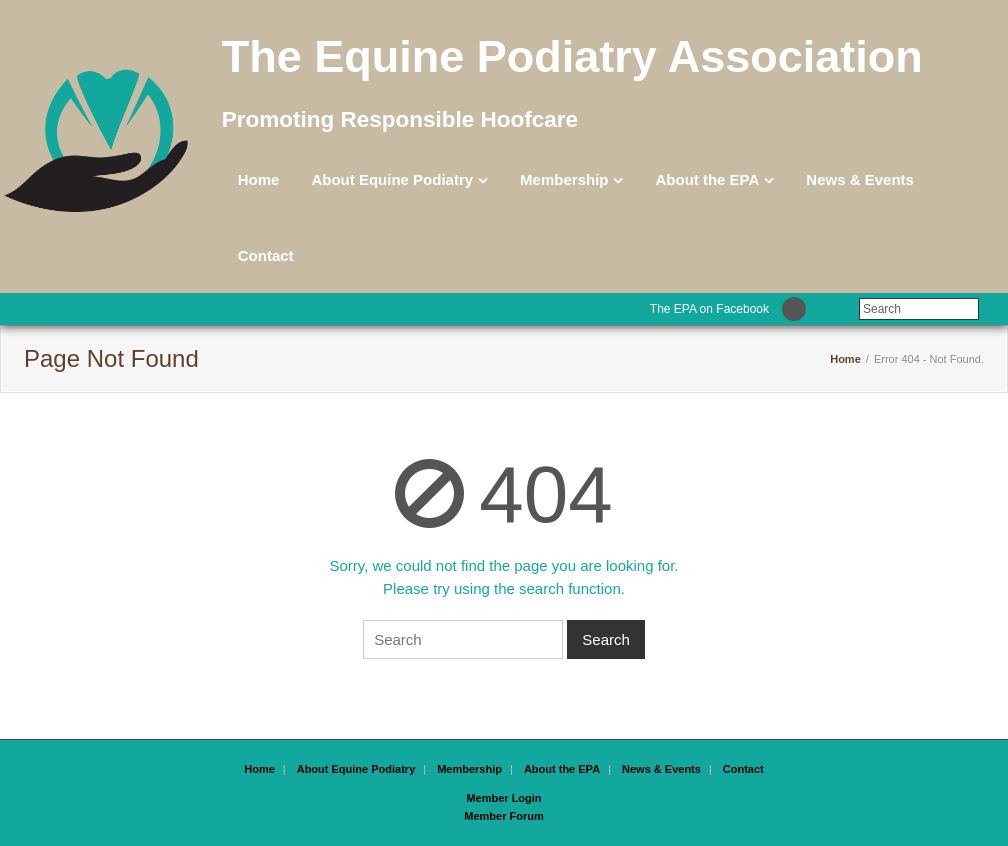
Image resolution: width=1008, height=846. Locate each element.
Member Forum (503, 816)
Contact (266, 255)
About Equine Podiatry (392, 179)
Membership (564, 179)
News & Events (860, 179)
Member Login (503, 798)
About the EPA (707, 179)
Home (259, 179)
